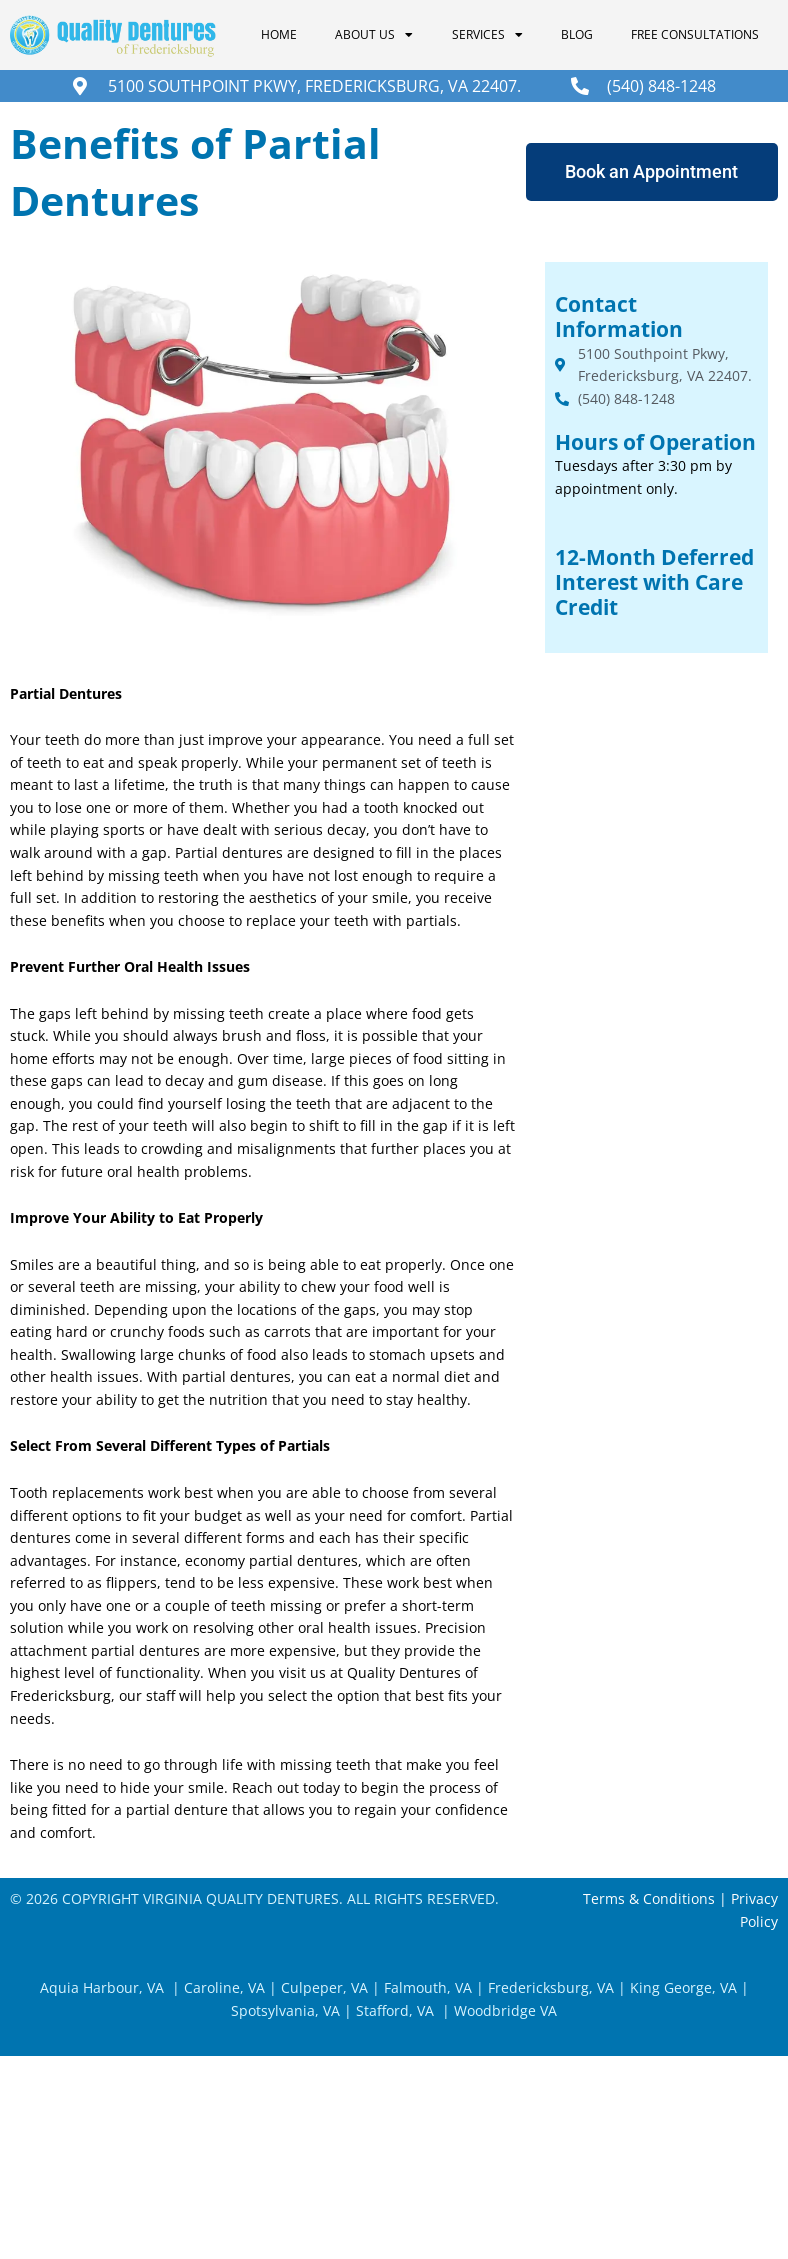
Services (487, 35)
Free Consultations (695, 34)
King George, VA (683, 1987)
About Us (374, 35)
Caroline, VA (224, 1987)
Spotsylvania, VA (285, 2010)
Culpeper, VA (324, 1987)
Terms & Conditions (649, 1898)
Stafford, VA (393, 2010)
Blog (577, 34)
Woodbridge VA (505, 2010)
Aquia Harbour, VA (102, 1987)
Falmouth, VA (426, 1987)
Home (279, 34)
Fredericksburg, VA (551, 1987)
